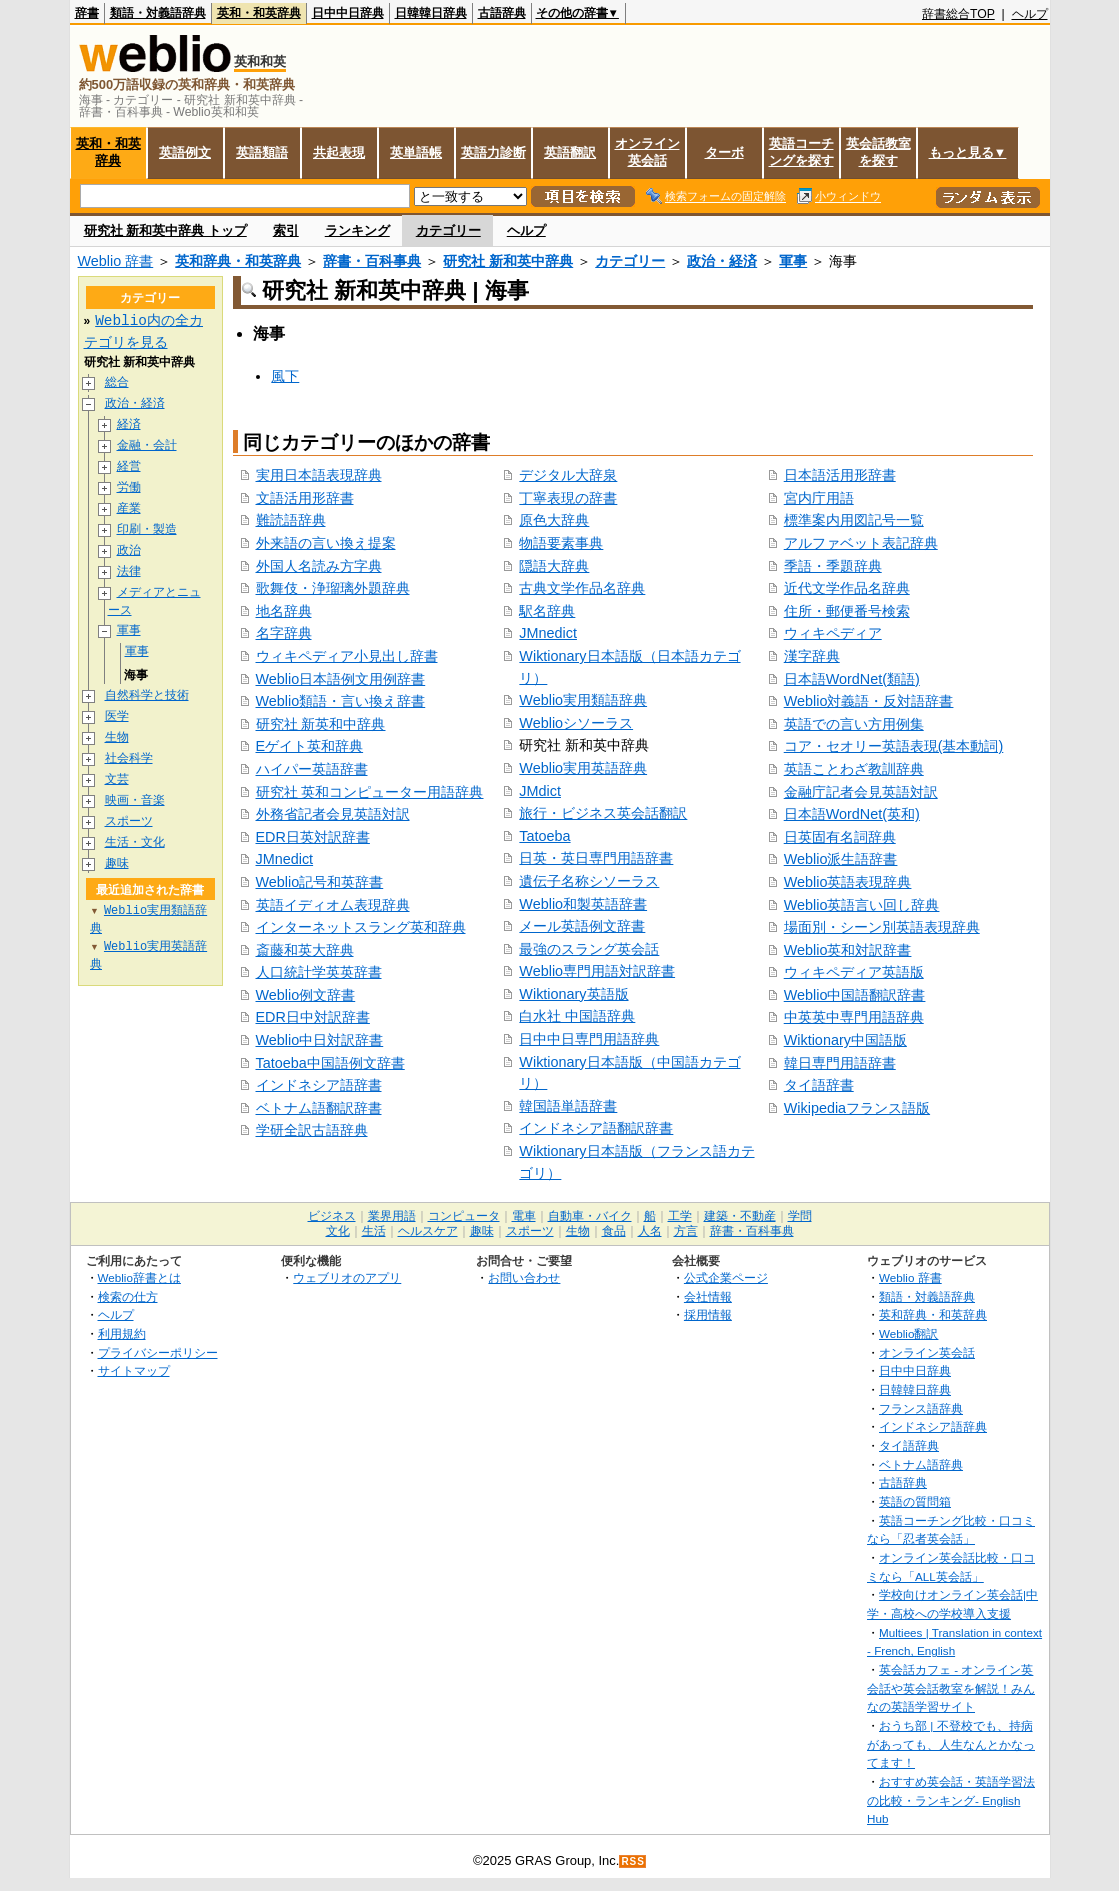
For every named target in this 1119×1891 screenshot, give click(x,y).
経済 (129, 424)
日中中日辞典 (348, 13)
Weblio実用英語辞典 (583, 768)
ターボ (724, 152)
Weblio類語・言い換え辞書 (341, 701)
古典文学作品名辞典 (582, 588)
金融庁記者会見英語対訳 (861, 792)
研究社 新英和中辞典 (321, 724)
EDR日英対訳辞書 (313, 837)
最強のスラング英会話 (589, 949)
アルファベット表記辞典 (861, 543)
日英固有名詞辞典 (840, 837)
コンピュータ (464, 1216)
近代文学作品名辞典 (847, 588)
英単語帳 (416, 152)
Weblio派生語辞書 (841, 859)
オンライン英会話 (647, 152)
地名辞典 (284, 611)
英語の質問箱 (915, 1501)
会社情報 (708, 1296)
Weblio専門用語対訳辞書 (597, 971)
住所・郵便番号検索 (847, 611)
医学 (117, 717)
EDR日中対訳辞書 (313, 1017)
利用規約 (122, 1333)
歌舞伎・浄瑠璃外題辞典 (333, 588)
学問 (800, 1216)
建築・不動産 (740, 1216)
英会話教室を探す (878, 152)
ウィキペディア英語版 (854, 972)
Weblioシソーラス (576, 723)
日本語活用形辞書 (840, 475)
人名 (650, 1231)
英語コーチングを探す (801, 152)
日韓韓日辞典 (431, 13)
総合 (117, 382)
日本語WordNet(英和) (852, 814)
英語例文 (185, 152)
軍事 (793, 261)
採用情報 (708, 1314)
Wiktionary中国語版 (845, 1040)
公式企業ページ (726, 1277)
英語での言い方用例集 (854, 724)
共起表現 (339, 152)
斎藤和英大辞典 (305, 950)
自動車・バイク (590, 1216)
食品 (614, 1231)
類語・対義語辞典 (158, 13)
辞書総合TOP (958, 14)
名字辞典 (284, 633)
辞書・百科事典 (372, 261)
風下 (285, 376)
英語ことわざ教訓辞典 (854, 769)
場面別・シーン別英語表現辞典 (882, 927)
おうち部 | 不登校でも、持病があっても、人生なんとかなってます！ (951, 1744)
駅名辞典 (547, 611)
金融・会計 (147, 445)
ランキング (357, 230)
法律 (129, 571)
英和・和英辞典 (259, 13)
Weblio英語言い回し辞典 (862, 905)
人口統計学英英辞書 (319, 972)
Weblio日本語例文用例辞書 (341, 679)
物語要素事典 (561, 543)
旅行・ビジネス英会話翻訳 (603, 813)
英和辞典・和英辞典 (238, 261)
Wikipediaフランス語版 (857, 1108)
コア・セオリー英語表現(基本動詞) (894, 746)
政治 (129, 550)
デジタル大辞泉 (568, 475)
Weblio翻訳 (908, 1333)
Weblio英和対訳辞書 (848, 950)
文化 (338, 1231)
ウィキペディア (833, 633)
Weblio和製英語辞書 (583, 904)
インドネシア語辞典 (933, 1426)
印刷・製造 (147, 529)
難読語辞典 (291, 520)
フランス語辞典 (921, 1408)
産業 (129, 508)
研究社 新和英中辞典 (508, 261)
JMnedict (285, 859)
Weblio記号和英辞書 (320, 882)
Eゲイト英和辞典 (310, 746)
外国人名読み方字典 (319, 566)
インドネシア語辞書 (319, 1085)
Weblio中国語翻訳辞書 (855, 995)
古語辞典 (502, 13)
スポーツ (129, 822)
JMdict (540, 791)
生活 (374, 1231)
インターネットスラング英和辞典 (361, 927)
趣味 (117, 864)
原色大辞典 (554, 520)
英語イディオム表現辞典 (333, 905)
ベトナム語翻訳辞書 (319, 1108)
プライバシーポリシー (158, 1352)
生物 (117, 738)
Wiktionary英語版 (573, 994)
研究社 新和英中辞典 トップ (165, 230)
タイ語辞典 (909, 1445)
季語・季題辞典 (833, 566)
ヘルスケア (428, 1231)
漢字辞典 (812, 656)
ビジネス (332, 1216)
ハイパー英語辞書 (312, 769)
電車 (524, 1216)
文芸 (117, 780)
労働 (129, 487)
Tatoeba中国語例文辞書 (330, 1063)
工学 (680, 1216)
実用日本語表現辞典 (319, 475)
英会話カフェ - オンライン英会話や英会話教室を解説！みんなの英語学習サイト (951, 1688)
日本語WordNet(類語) (852, 679)
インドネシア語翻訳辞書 (596, 1128)
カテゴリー (448, 230)
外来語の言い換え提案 (326, 543)
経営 (129, 466)
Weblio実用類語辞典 (583, 700)
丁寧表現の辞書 (568, 498)
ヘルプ (1030, 14)
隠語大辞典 (554, 566)
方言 (686, 1231)
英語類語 (262, 152)
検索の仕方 (128, 1296)
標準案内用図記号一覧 (854, 520)
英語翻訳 (570, 152)
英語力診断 (493, 152)
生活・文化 (135, 843)
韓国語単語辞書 (568, 1106)
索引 (286, 230)
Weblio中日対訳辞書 (320, 1040)
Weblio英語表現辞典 (848, 882)
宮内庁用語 (819, 498)
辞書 (87, 13)
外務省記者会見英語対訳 (333, 814)
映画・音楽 (135, 801)
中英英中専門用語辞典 (854, 1017)
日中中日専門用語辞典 (589, 1039)
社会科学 (129, 759)
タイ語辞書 (819, 1085)
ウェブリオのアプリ (347, 1277)
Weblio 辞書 (116, 261)
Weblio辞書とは (139, 1277)
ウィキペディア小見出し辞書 (347, 656)
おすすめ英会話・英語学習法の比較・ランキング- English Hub (951, 1800)
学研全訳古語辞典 (312, 1130)
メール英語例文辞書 (582, 926)
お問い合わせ (524, 1277)
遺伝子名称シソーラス (589, 881)
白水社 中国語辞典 (577, 1016)
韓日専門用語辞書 (840, 1063)
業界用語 (392, 1216)
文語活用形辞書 (305, 498)
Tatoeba (544, 836)
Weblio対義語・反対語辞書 (869, 701)
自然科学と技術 (147, 696)
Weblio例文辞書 (306, 995)
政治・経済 (722, 261)
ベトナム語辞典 (921, 1464)
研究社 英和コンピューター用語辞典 (370, 792)
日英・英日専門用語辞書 (596, 858)
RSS (633, 1861)
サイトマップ (134, 1370)
